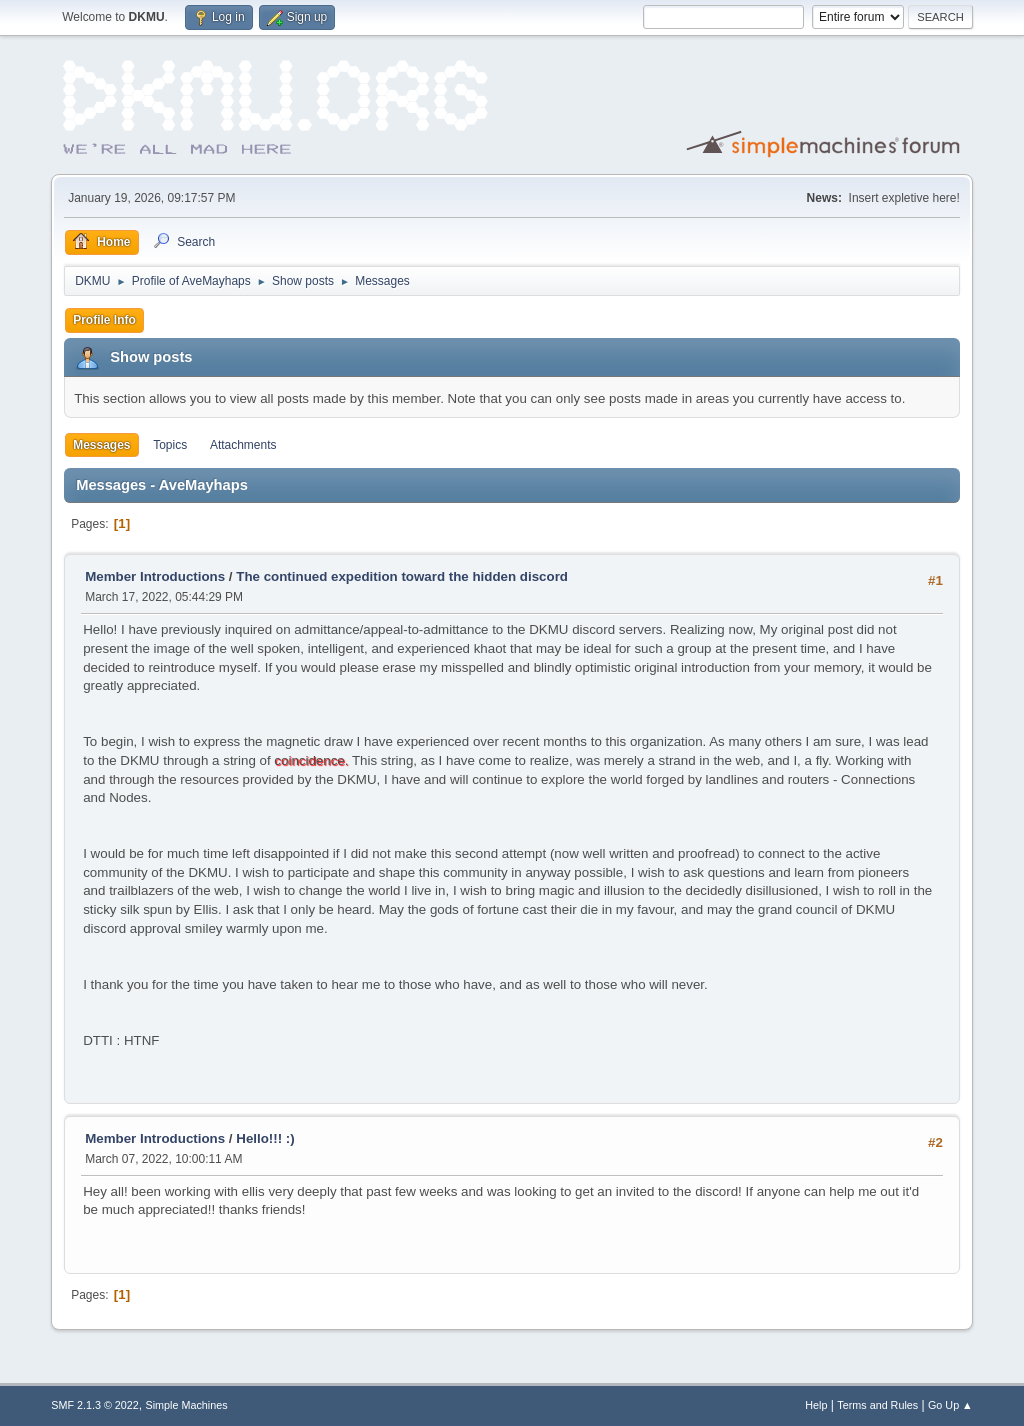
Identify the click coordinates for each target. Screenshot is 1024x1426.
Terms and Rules (877, 1405)
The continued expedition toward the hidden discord (402, 576)
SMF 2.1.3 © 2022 (95, 1405)
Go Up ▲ (950, 1405)
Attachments (243, 445)
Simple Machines (187, 1405)
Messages (101, 445)
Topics (170, 445)
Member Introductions (155, 576)
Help (816, 1405)
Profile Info (104, 320)
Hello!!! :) (265, 1138)
